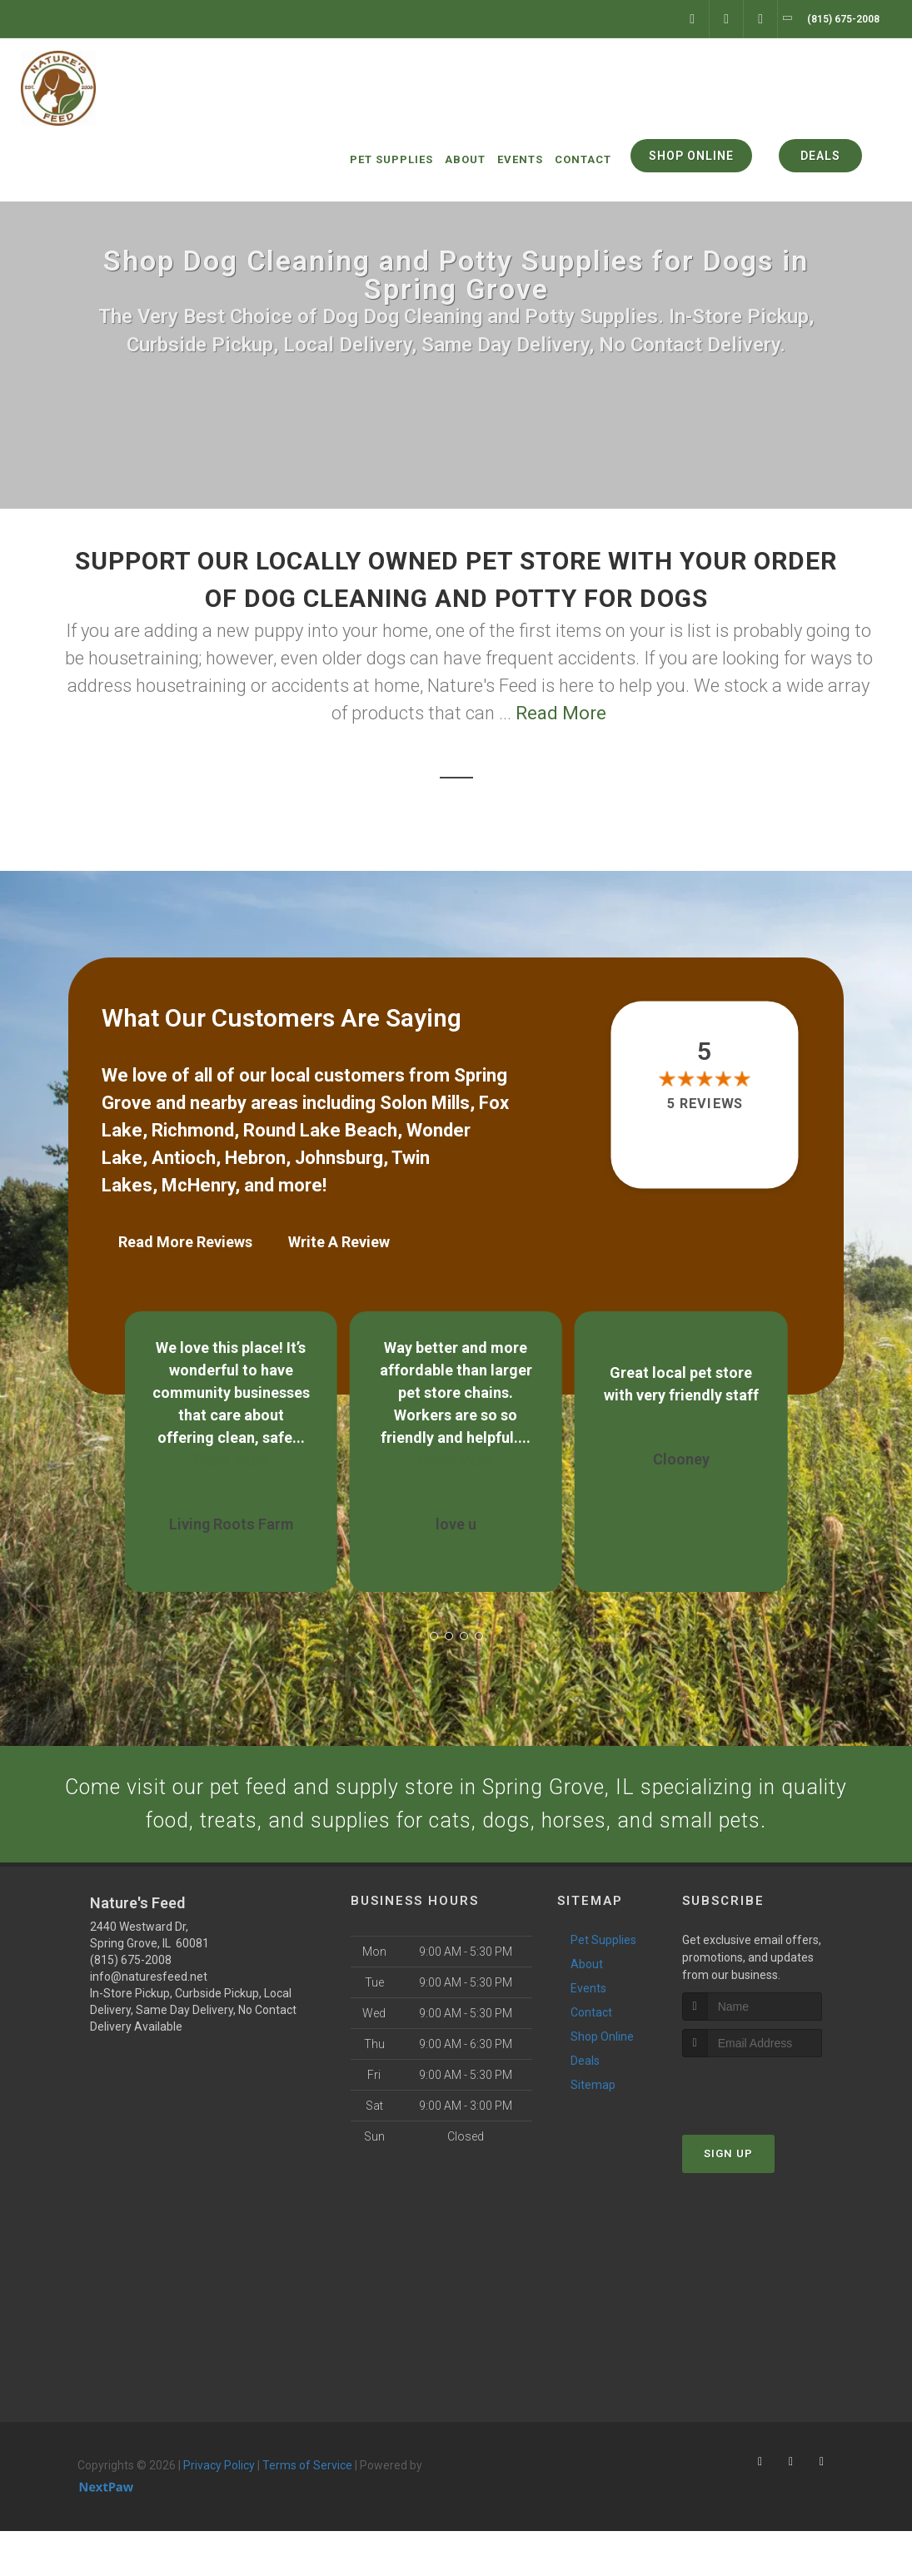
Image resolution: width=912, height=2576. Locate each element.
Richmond (193, 1130)
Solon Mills (425, 1102)
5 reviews (705, 1103)
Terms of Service (307, 2511)
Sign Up (728, 2199)
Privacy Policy (219, 2511)
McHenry (198, 1185)
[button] (434, 1628)
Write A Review (339, 1242)
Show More (230, 1451)
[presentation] (771, 2134)
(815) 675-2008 (131, 2005)
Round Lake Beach (320, 1130)
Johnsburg (339, 1157)
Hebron (255, 1157)
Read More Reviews (185, 1242)
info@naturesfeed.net (148, 2022)
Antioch (184, 1157)
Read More (561, 713)
